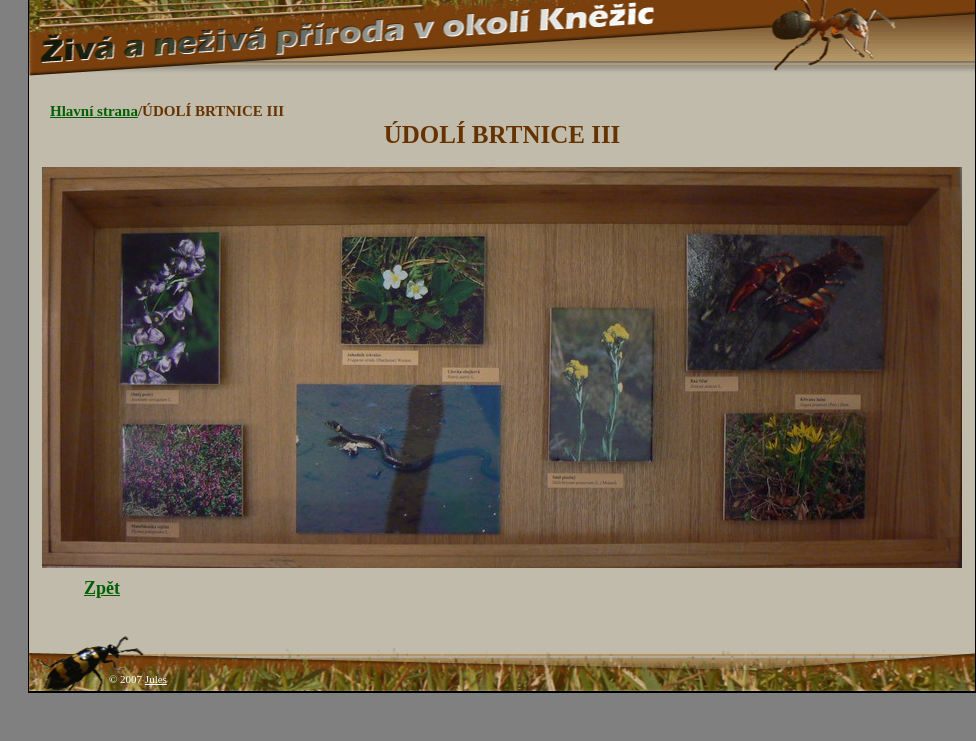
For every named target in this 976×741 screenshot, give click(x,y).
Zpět (102, 588)
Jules (156, 679)
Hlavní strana (94, 111)
